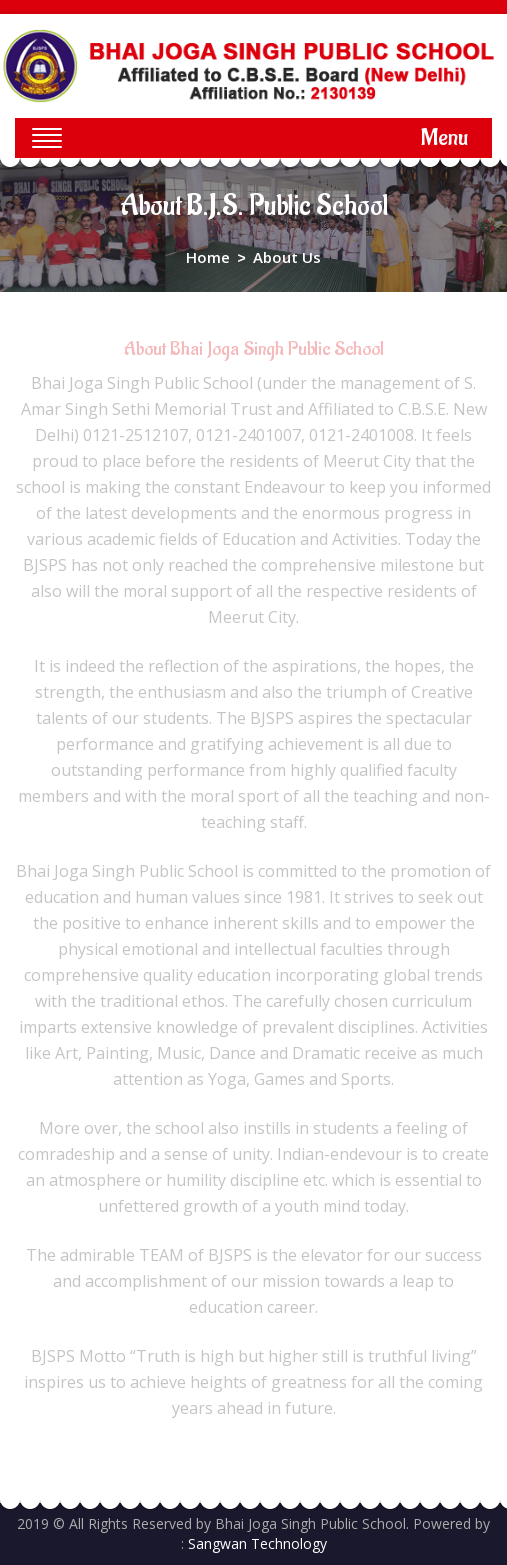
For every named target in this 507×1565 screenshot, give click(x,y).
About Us (287, 257)
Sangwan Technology (257, 1543)
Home (208, 257)
